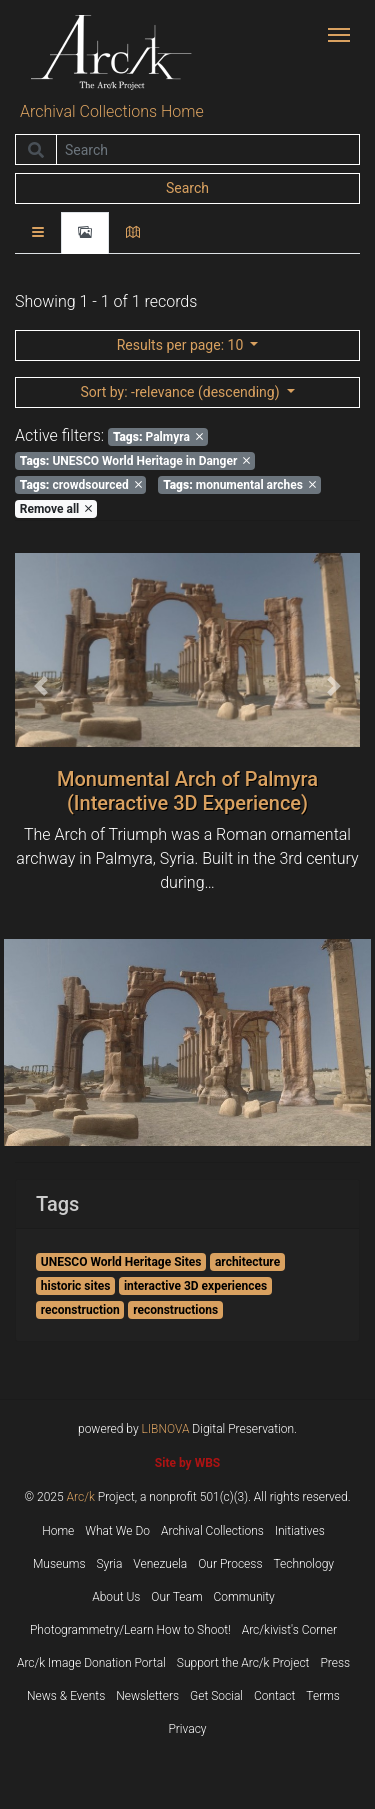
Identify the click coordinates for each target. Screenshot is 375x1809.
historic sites (76, 1286)
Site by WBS (187, 1463)
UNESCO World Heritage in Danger (135, 461)
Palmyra (158, 437)
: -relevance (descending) (181, 392)
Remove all (56, 509)
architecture (247, 1262)
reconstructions (175, 1310)
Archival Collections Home (112, 111)
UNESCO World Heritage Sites (121, 1262)
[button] (41, 686)
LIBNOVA (166, 1429)
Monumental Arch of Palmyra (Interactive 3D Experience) (187, 791)
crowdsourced (81, 485)
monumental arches (239, 485)
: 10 (182, 345)
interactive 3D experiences (195, 1286)
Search (187, 188)
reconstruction (80, 1310)
